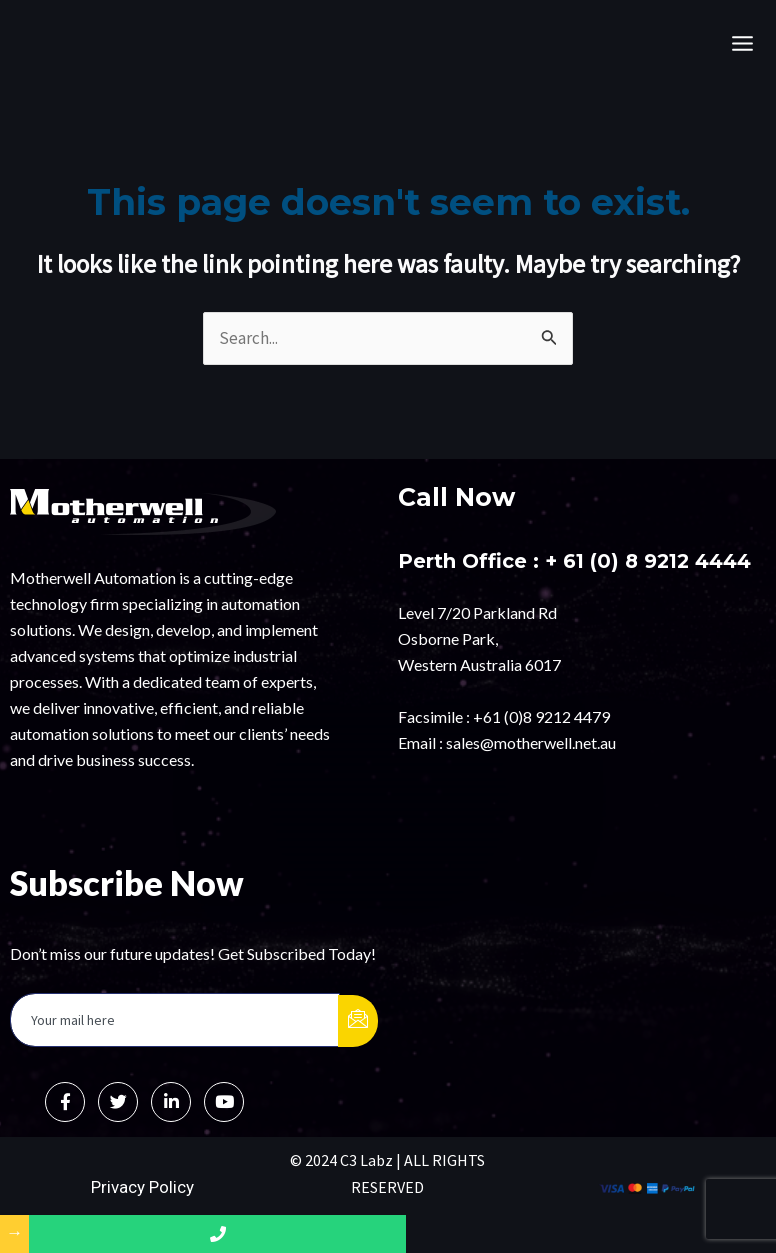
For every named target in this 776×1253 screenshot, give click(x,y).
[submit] (358, 1021)
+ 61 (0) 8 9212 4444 (650, 561)
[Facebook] (65, 1102)
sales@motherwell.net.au (531, 741)
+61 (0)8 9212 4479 (541, 715)
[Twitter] (118, 1102)
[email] (175, 1020)
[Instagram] (224, 1102)
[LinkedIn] (171, 1102)
